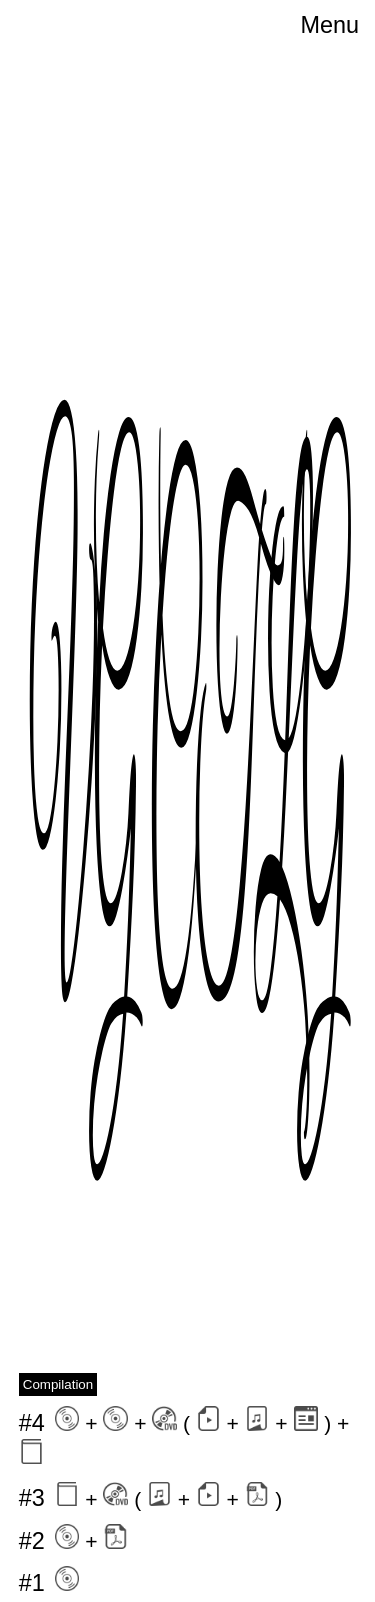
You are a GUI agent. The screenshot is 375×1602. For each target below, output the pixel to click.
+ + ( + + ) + (184, 1435)
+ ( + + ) (151, 1497)
